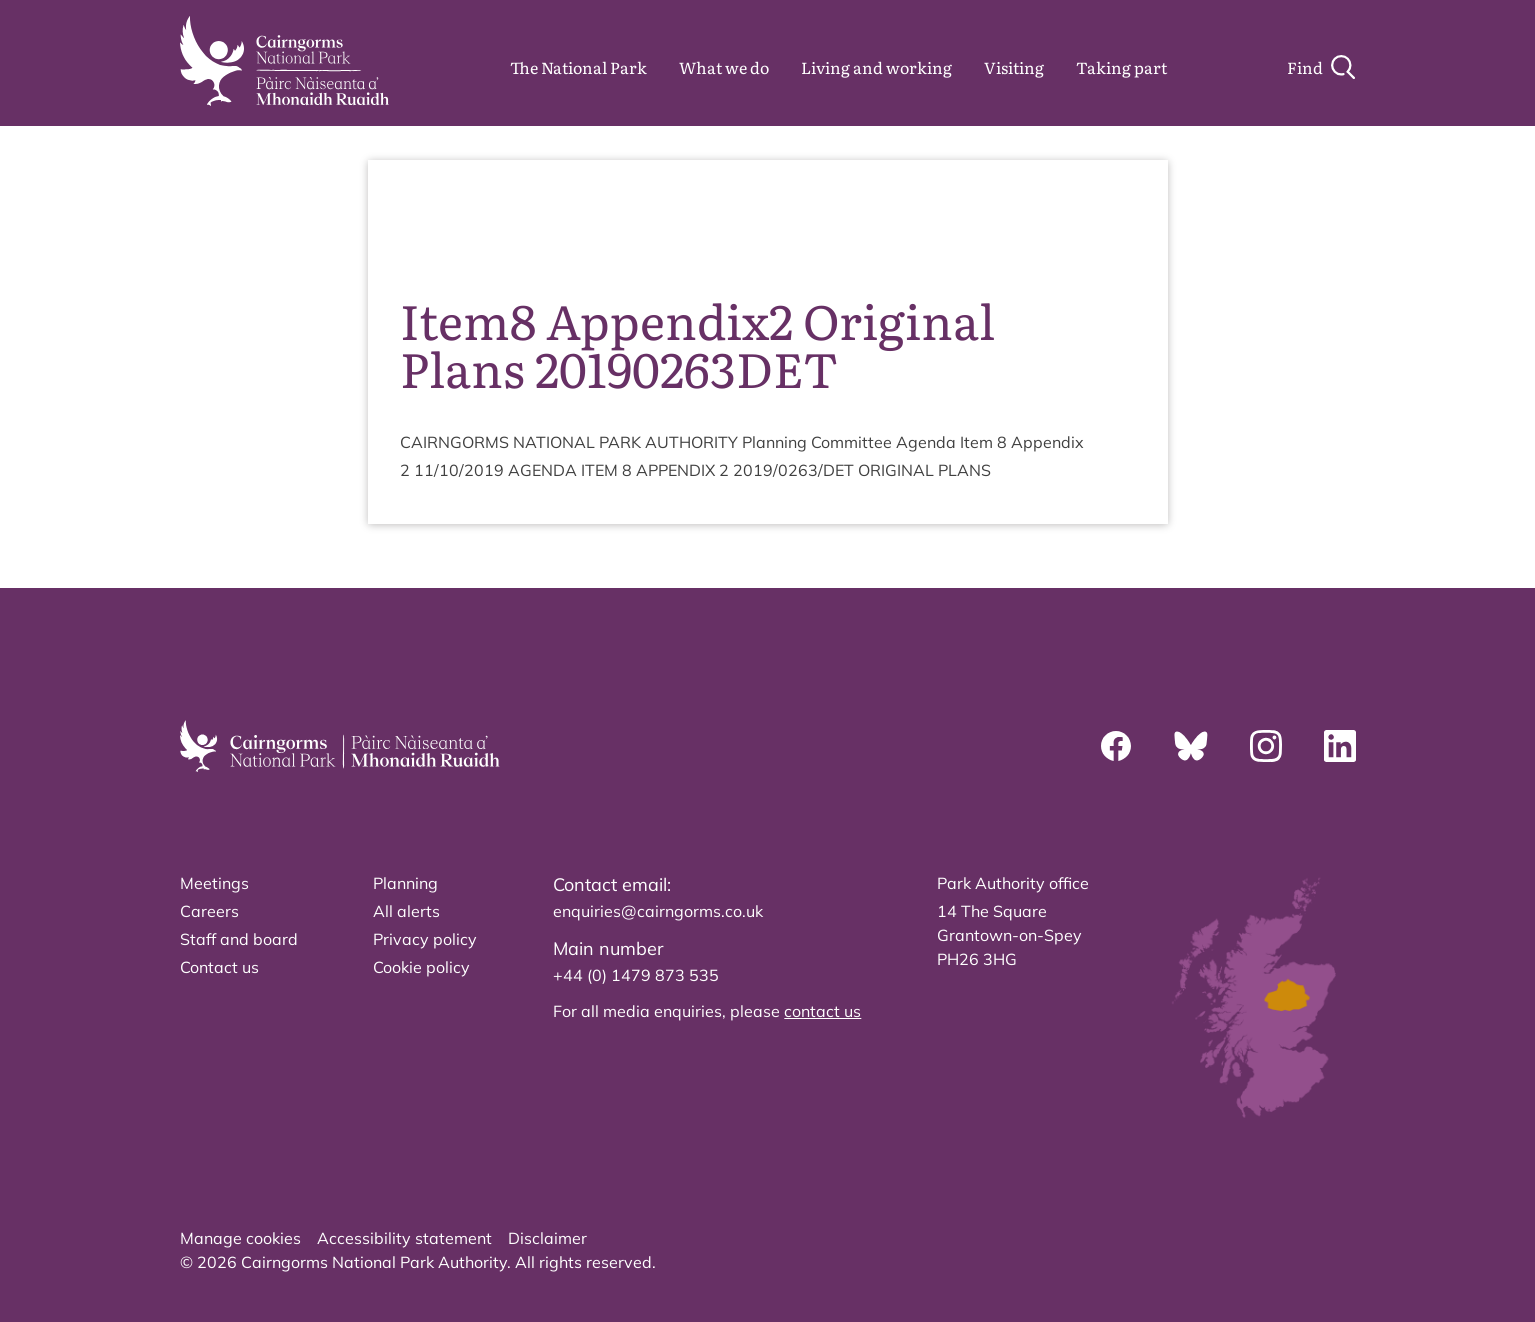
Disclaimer (547, 1238)
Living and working (876, 67)
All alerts (406, 911)
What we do (724, 67)
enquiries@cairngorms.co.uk (658, 911)
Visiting (1014, 67)
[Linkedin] (1340, 746)
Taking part (1121, 67)
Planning (405, 883)
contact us (822, 1011)
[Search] (1321, 67)
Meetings (214, 883)
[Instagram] (1266, 746)
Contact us (219, 967)
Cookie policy (421, 967)
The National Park (578, 67)
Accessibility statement (404, 1238)
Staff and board (239, 939)
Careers (209, 911)
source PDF (1075, 220)
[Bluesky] (1191, 746)
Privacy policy (425, 939)
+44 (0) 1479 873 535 (636, 975)
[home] (284, 61)
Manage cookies (240, 1238)
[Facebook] (1116, 746)
